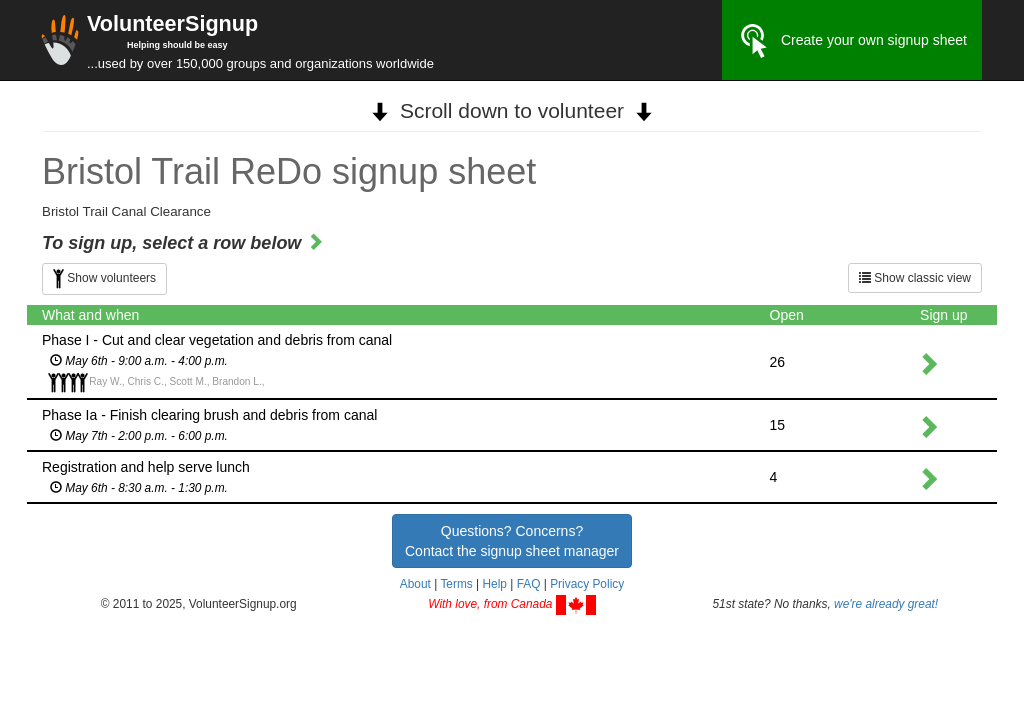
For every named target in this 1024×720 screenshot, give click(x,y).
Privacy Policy (587, 584)
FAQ (529, 584)
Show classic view (915, 278)
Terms (456, 584)
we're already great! (886, 604)
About (415, 584)
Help (494, 584)
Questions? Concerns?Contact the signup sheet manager (512, 541)
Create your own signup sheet (852, 41)
